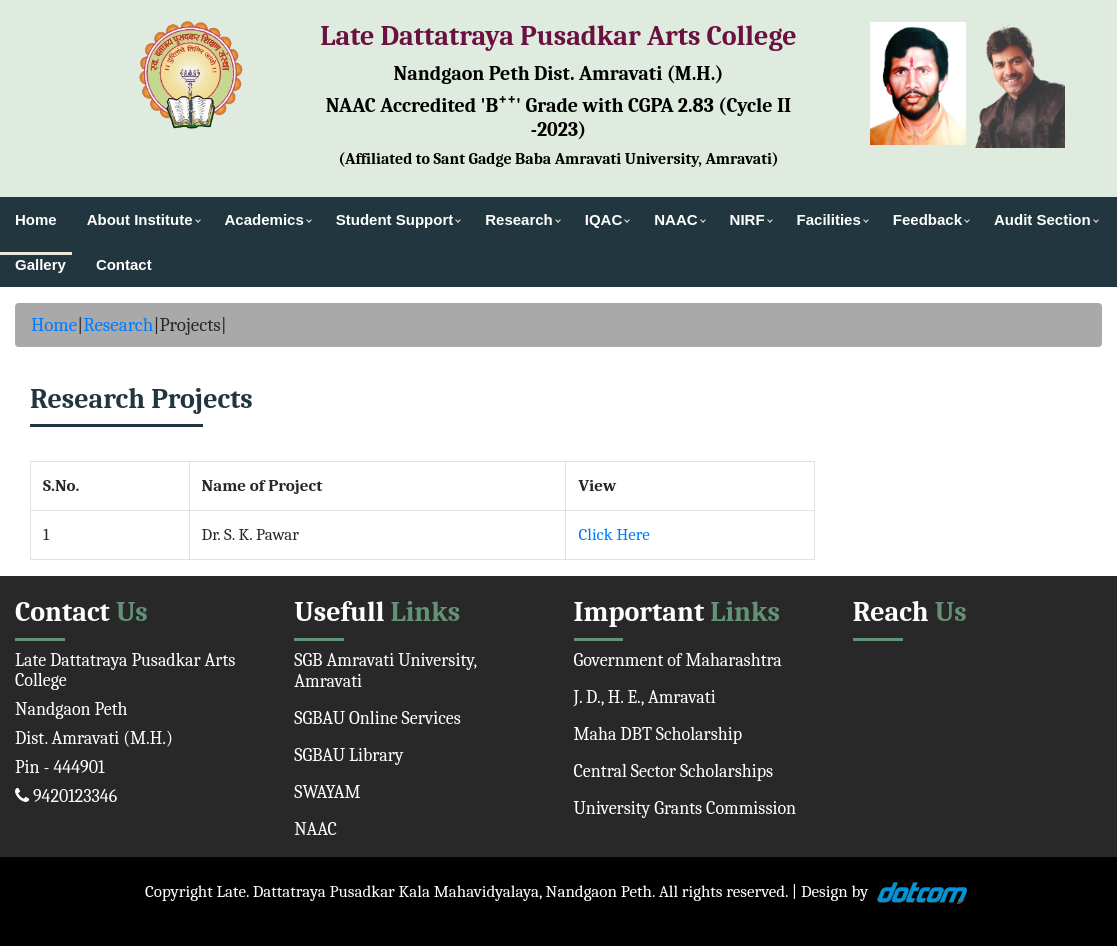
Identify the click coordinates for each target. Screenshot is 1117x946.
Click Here (613, 534)
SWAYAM (327, 792)
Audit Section (1042, 219)
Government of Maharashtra (678, 660)
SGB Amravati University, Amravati (385, 671)
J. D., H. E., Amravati (645, 697)
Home (36, 219)
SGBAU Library (348, 755)
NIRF (747, 219)
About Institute (140, 219)
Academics (264, 219)
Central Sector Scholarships (674, 771)
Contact (124, 264)
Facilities (829, 219)
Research (519, 219)
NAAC (675, 219)
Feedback (927, 219)
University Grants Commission (685, 808)
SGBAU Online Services (377, 718)
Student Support (394, 219)
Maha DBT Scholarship (658, 734)
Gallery (40, 264)
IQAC (604, 219)
